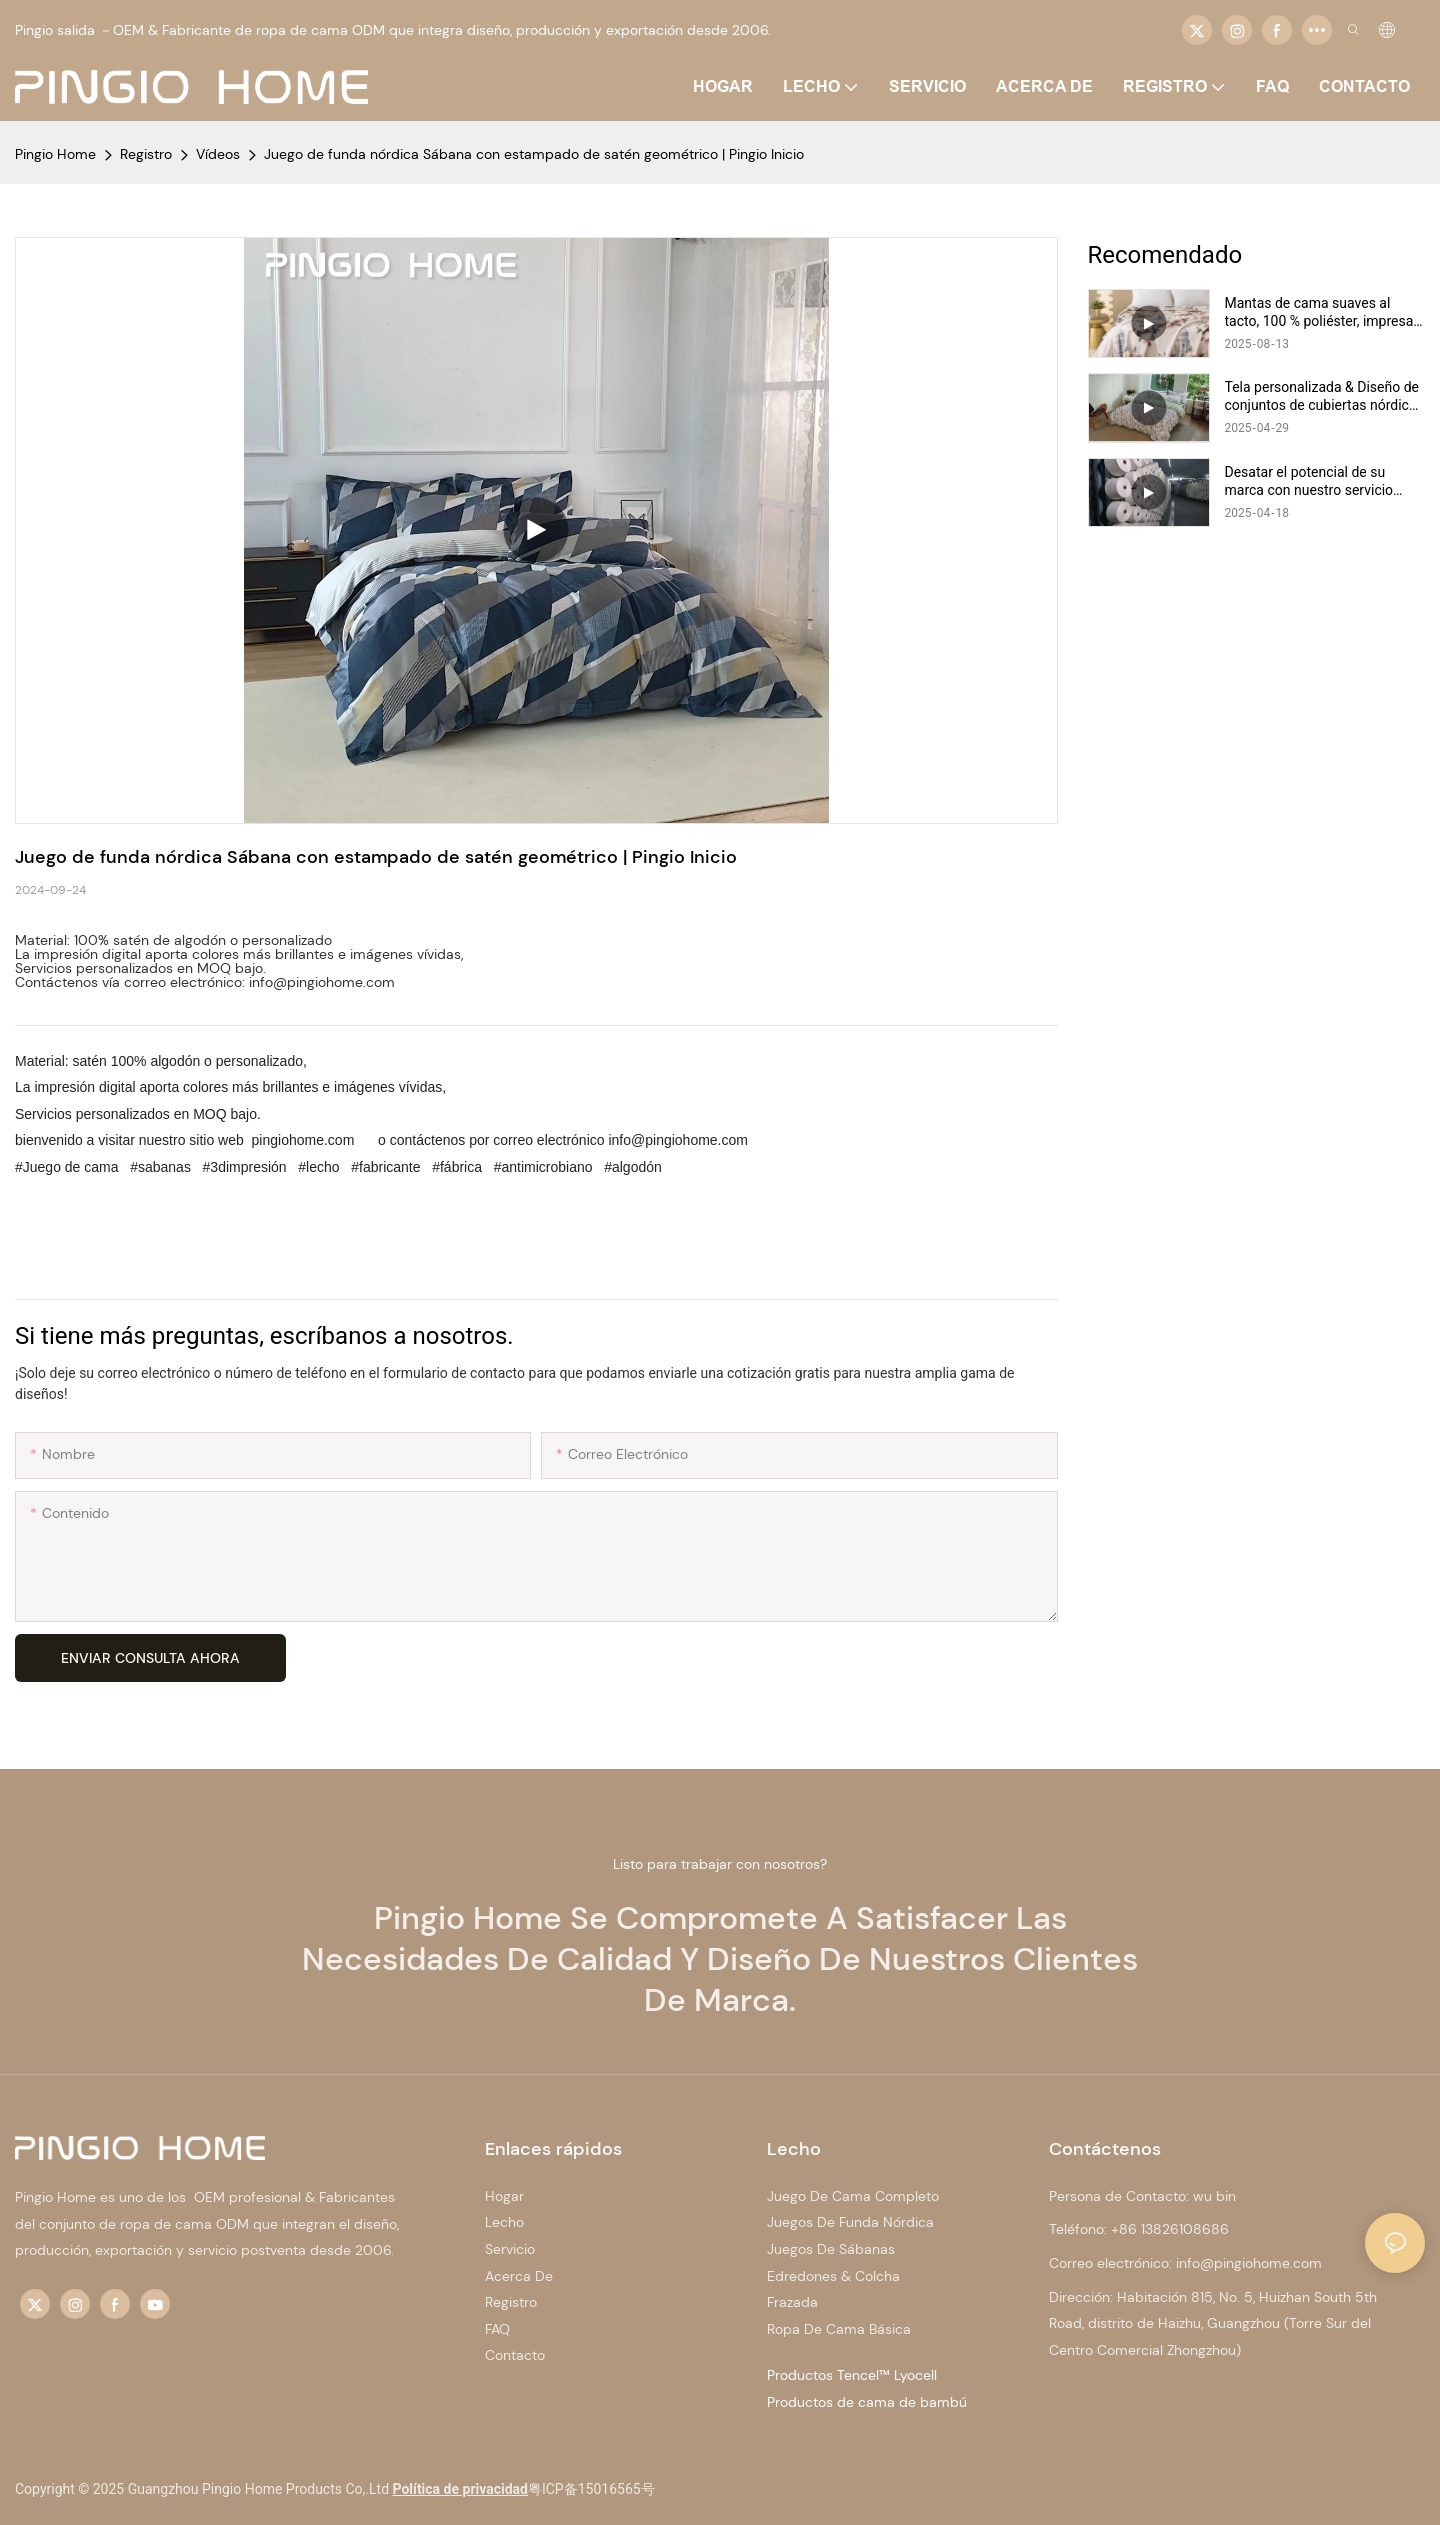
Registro (146, 154)
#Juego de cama (68, 1167)
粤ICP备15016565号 (591, 2489)
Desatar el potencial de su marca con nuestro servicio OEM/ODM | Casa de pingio (1309, 481)
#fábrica (457, 1167)
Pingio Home (55, 154)
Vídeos (218, 154)
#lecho (318, 1167)
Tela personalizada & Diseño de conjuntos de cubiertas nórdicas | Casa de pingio (1324, 396)
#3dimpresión (245, 1167)
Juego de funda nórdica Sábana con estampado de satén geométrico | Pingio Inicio (534, 154)
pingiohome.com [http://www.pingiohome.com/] (303, 1140)
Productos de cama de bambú (867, 2402)
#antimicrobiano (543, 1167)
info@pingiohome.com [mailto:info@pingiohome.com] (678, 1140)
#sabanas (160, 1167)
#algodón (631, 1167)
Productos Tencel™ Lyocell (852, 2375)
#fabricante (385, 1167)
